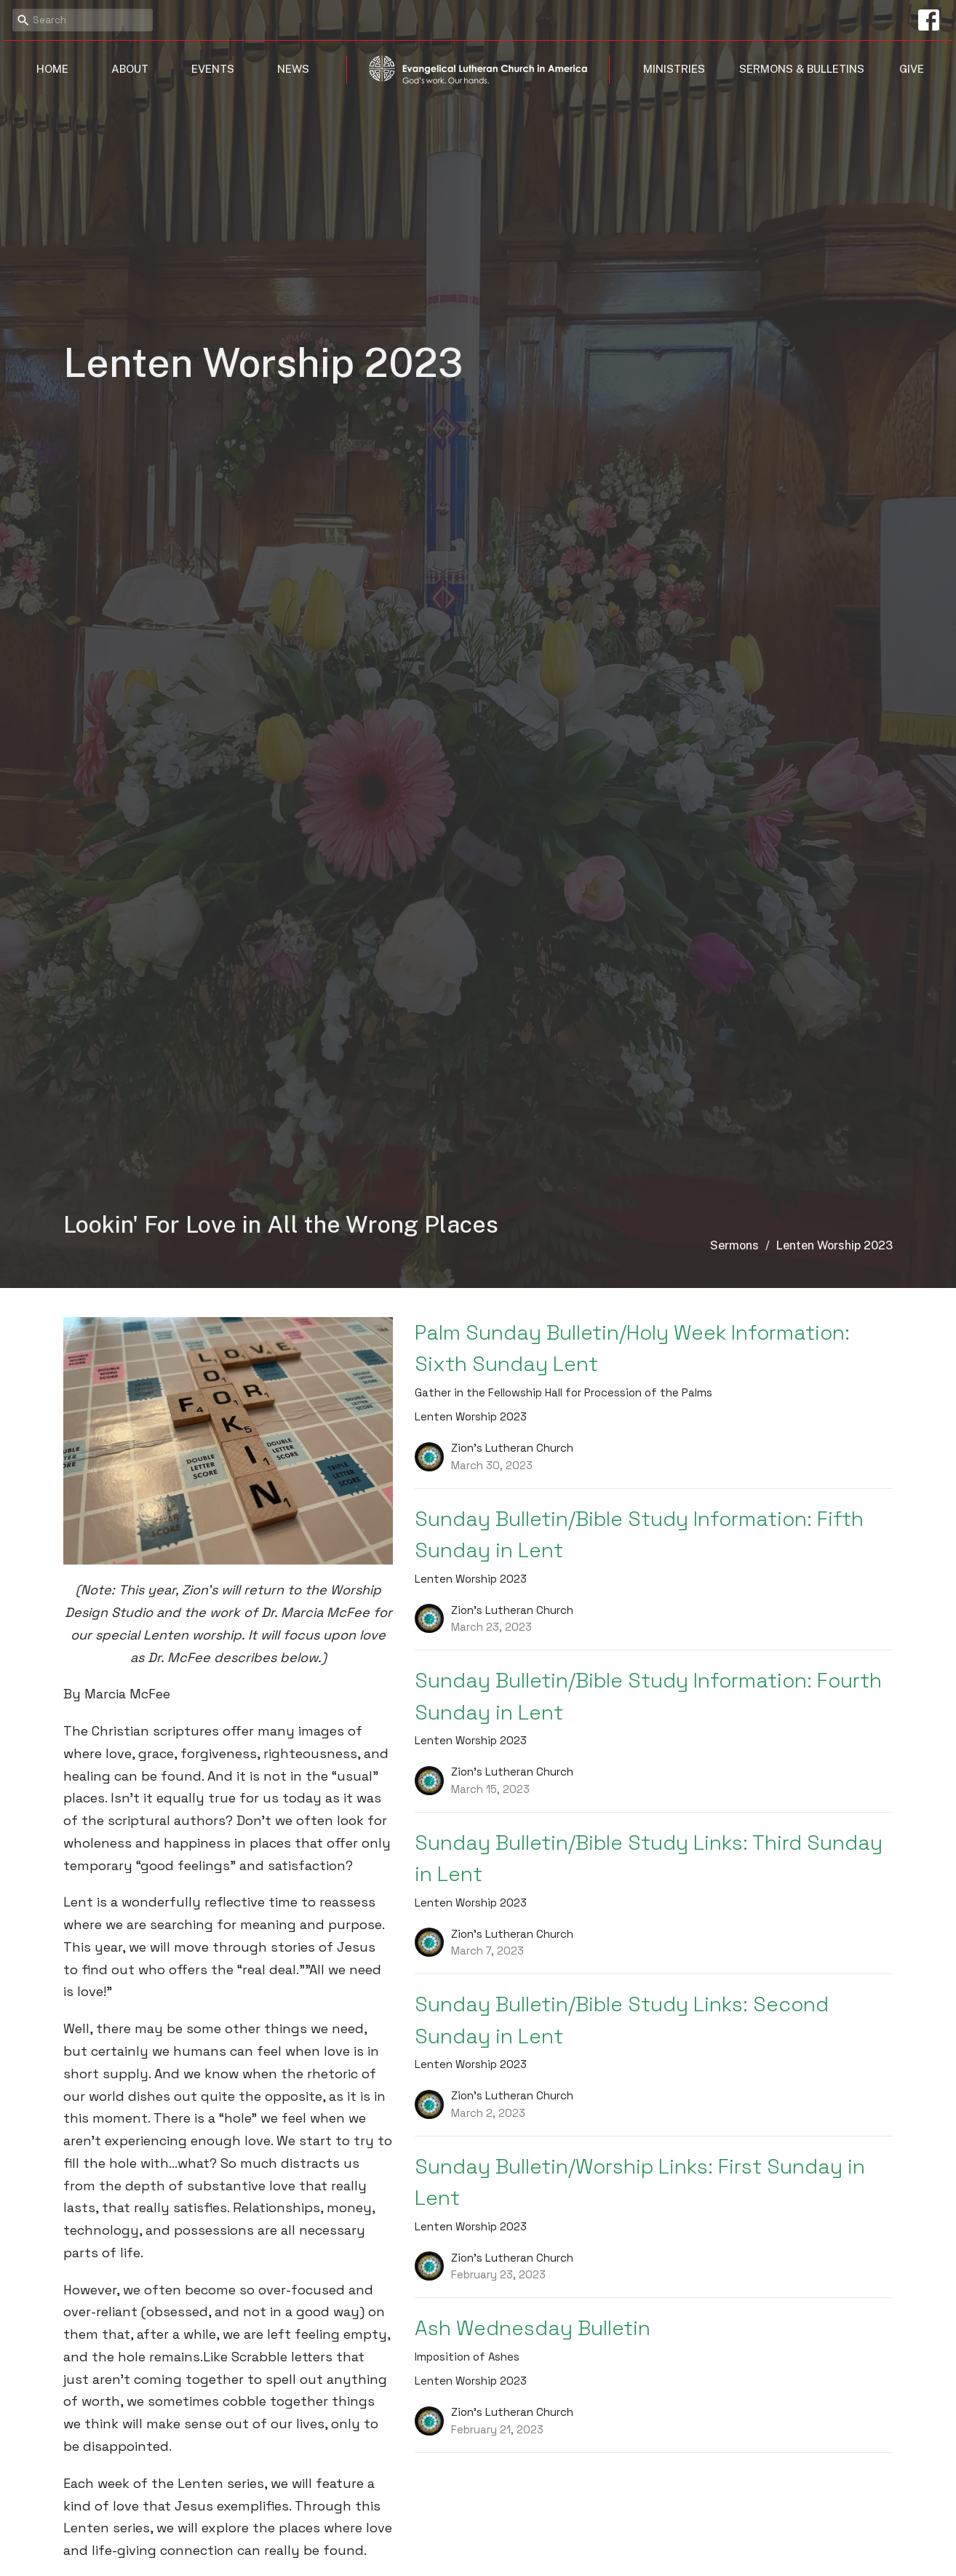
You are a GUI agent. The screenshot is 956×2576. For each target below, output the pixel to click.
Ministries (674, 69)
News (293, 69)
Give (911, 69)
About (129, 69)
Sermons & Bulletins (801, 69)
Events (212, 69)
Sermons (734, 1245)
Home (52, 69)
